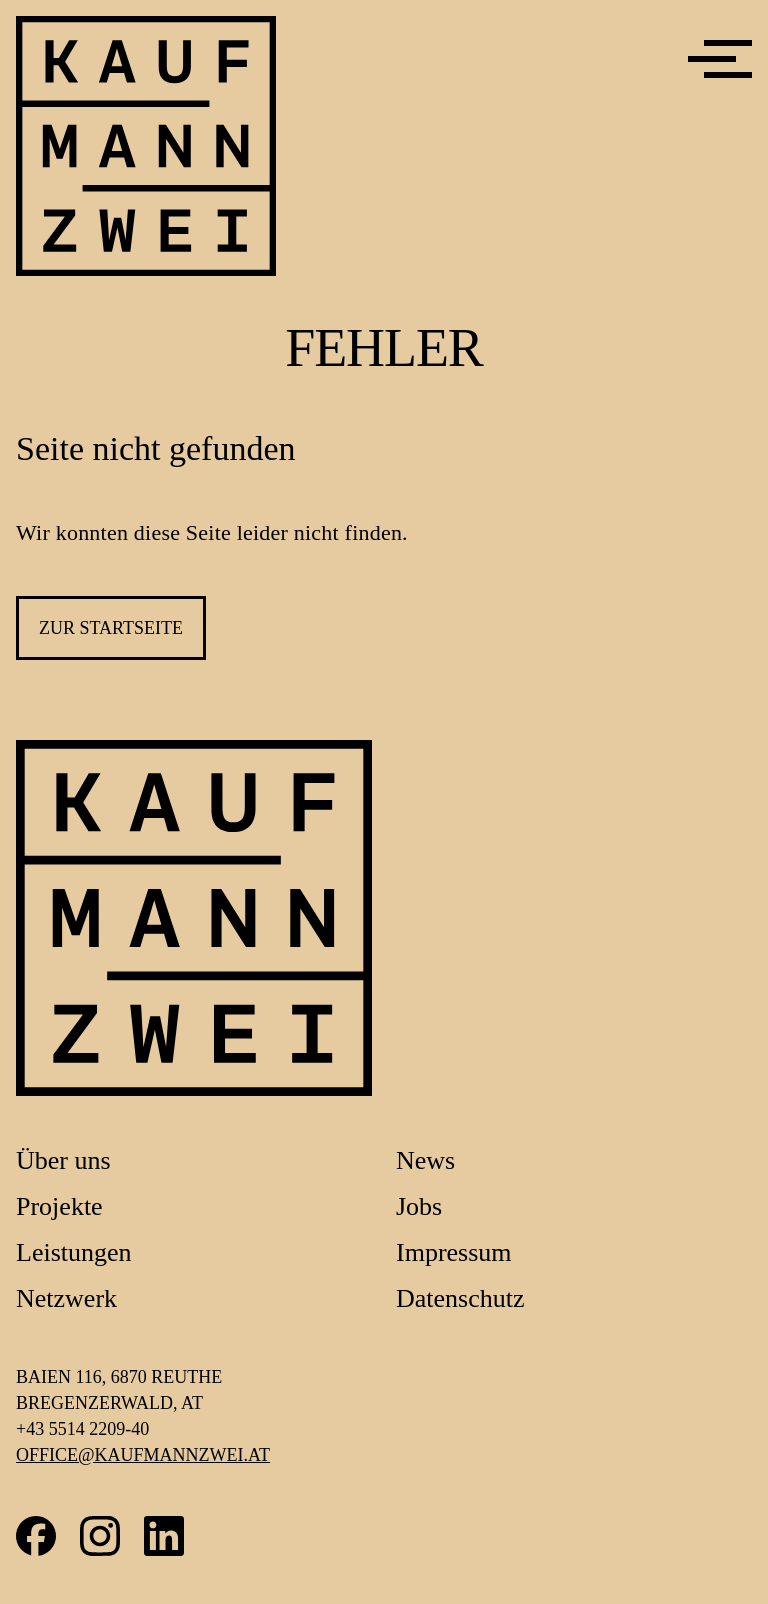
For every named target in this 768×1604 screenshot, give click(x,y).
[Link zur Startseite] (194, 918)
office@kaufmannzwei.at (143, 1455)
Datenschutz (460, 1298)
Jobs (419, 1206)
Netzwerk (66, 1298)
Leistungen (74, 1252)
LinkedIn (164, 1536)
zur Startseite (111, 628)
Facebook (36, 1536)
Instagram (100, 1536)
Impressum (454, 1252)
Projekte (59, 1206)
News (425, 1160)
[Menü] (720, 59)
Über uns (63, 1160)
